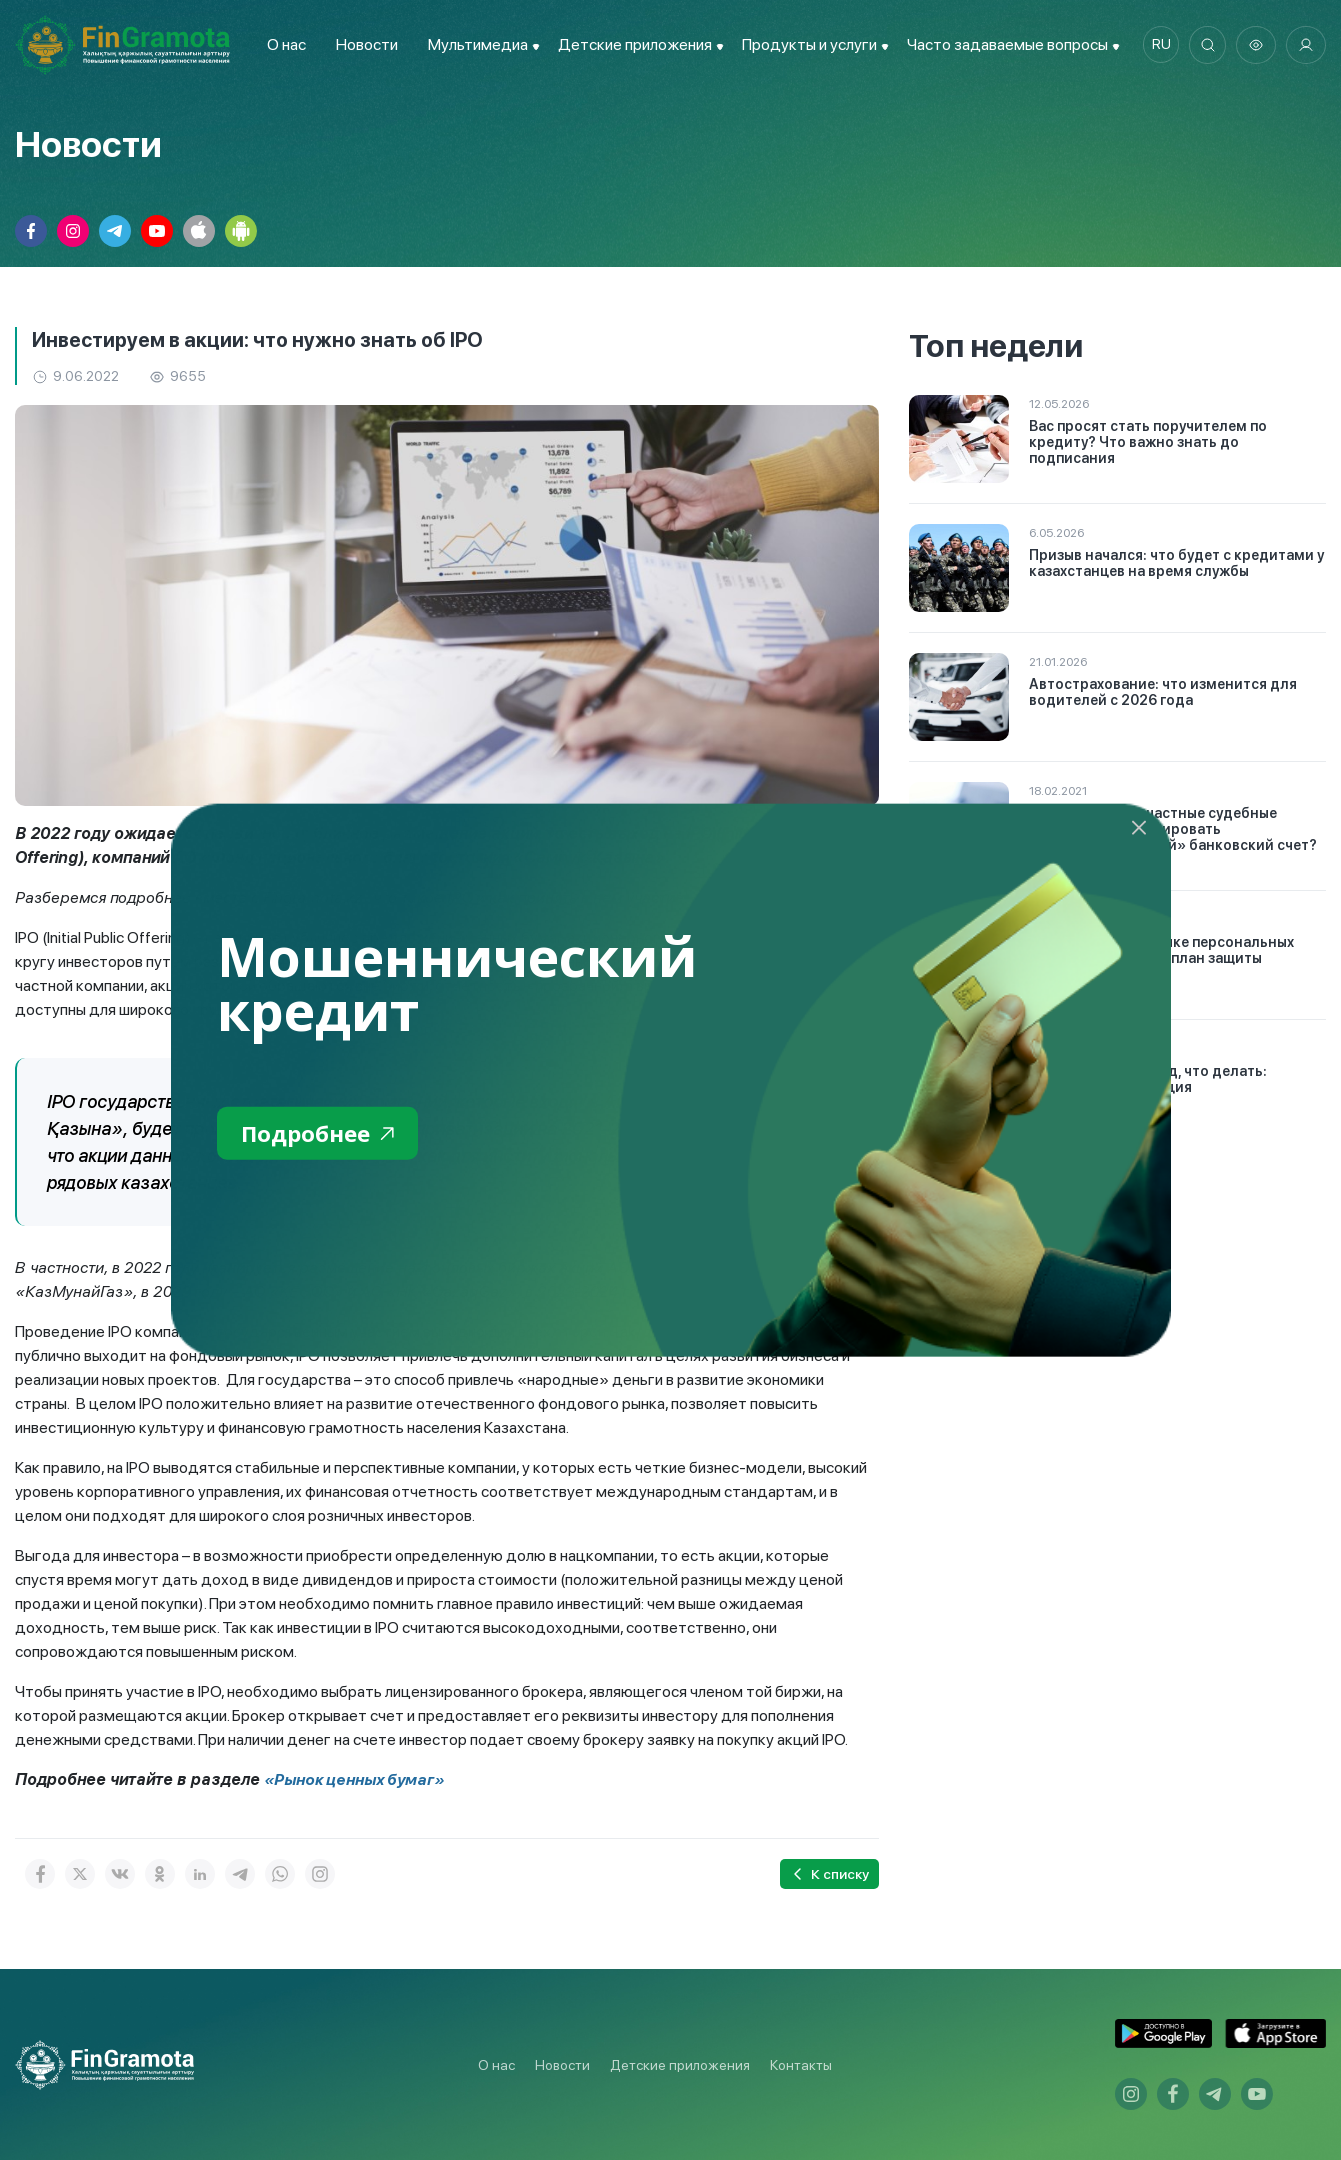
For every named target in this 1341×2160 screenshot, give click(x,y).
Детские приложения (680, 2065)
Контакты (801, 2065)
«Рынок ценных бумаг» (357, 1779)
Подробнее (322, 1134)
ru (1156, 45)
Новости (363, 44)
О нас (282, 44)
